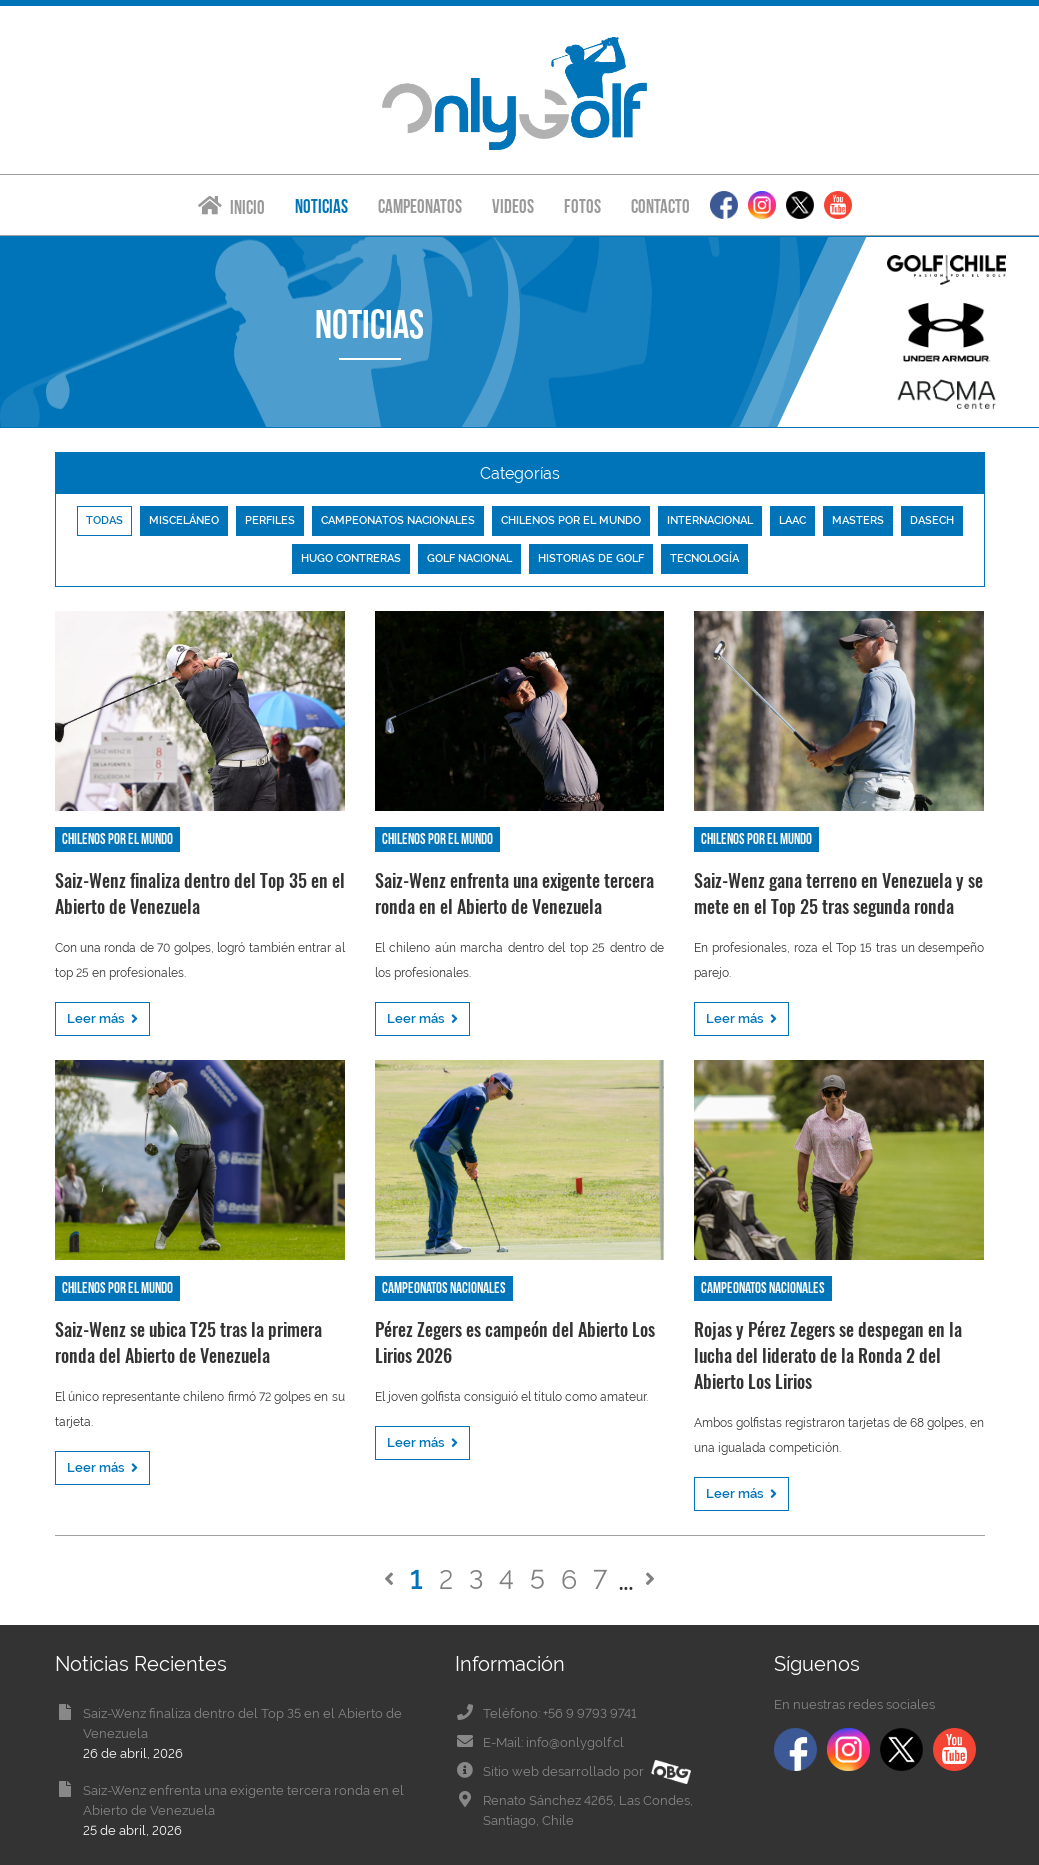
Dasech (932, 520)
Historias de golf (591, 558)
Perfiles (270, 520)
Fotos (582, 206)
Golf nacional (469, 558)
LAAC (792, 520)
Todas (104, 520)
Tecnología (704, 558)
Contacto (660, 206)
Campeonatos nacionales (398, 520)
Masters (858, 520)
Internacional (710, 520)
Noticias (321, 206)
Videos (513, 206)
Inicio (231, 206)
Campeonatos (420, 206)
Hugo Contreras (351, 558)
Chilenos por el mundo (571, 520)
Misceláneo (184, 520)
